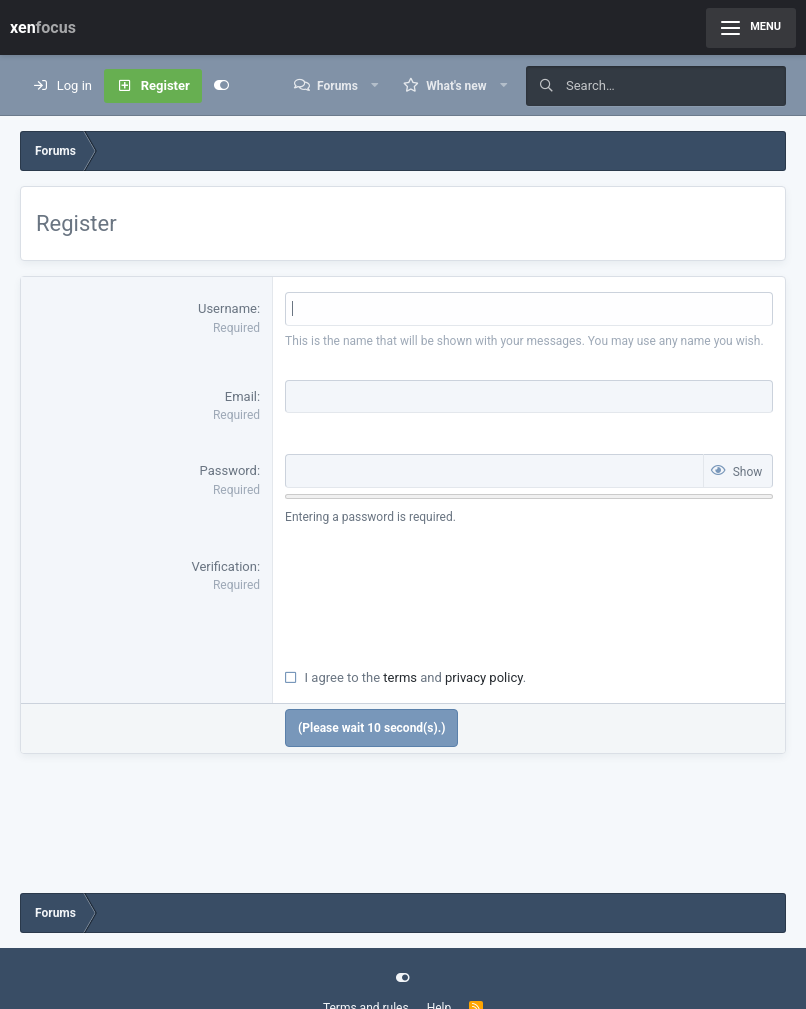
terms (400, 677)
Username (227, 308)
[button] (375, 85)
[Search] (676, 86)
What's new (456, 86)
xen (43, 27)
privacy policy (484, 677)
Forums (337, 86)
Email (241, 396)
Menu (751, 27)
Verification (224, 566)
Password (228, 470)
